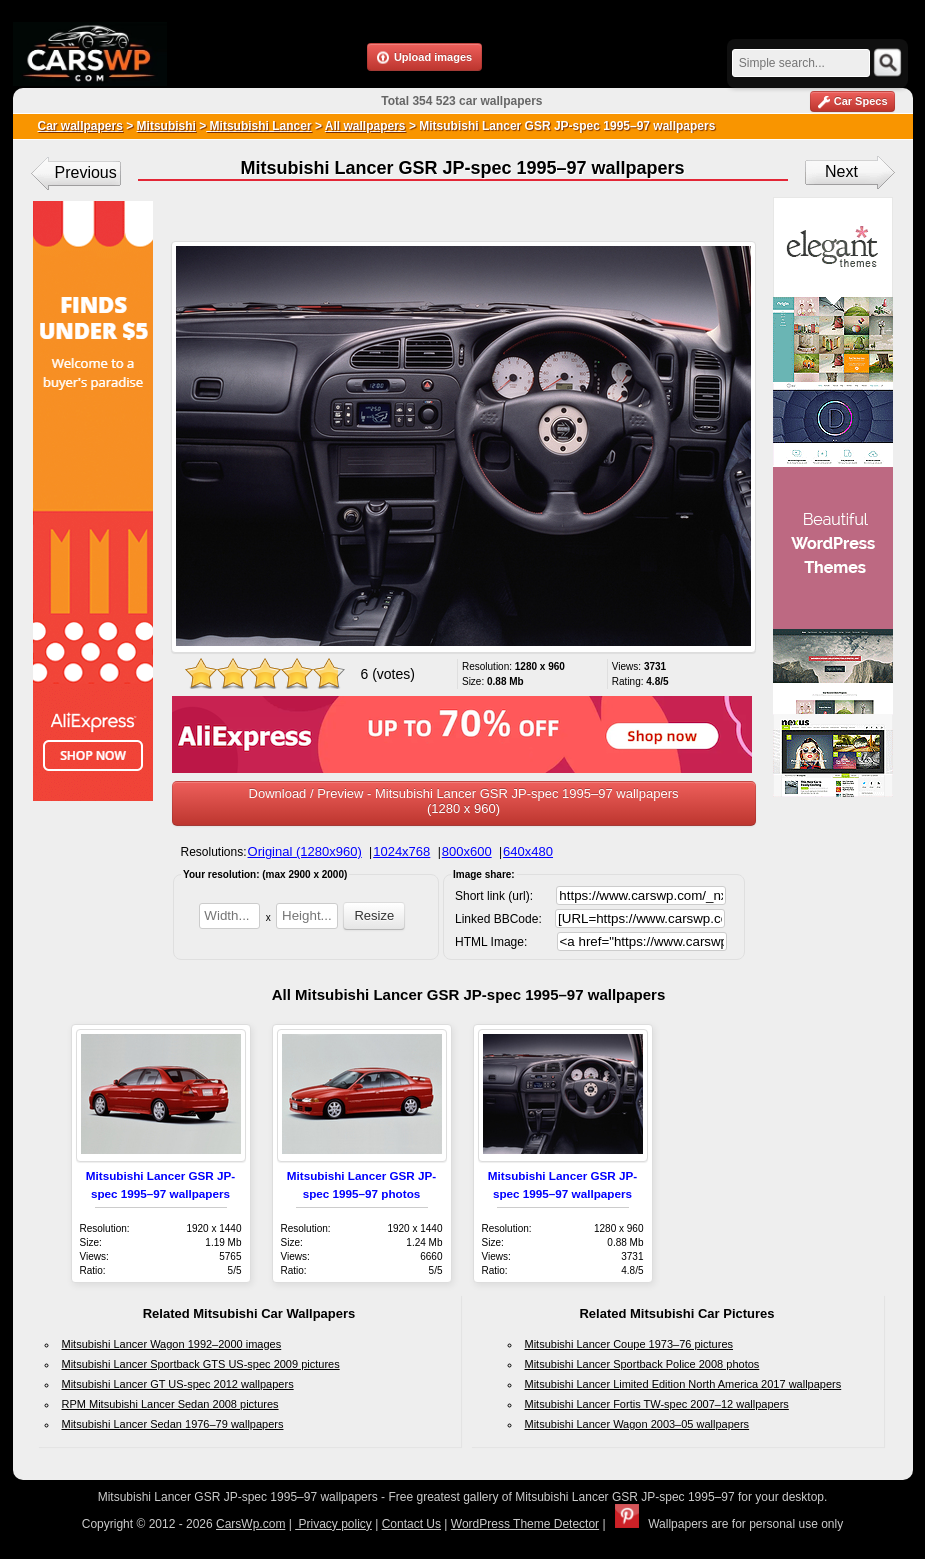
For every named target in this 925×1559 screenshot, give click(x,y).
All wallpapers (365, 126)
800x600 (467, 851)
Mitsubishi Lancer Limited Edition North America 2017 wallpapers (683, 1384)
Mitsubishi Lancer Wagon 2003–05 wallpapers (637, 1424)
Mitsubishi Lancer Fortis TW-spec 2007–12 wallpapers (657, 1404)
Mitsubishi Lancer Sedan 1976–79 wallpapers (173, 1424)
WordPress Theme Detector (525, 1524)
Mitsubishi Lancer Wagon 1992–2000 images (172, 1344)
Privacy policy (333, 1524)
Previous (86, 172)
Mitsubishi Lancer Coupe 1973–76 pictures (629, 1344)
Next (841, 171)
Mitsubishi (166, 126)
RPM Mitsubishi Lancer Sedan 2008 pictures (170, 1404)
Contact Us (411, 1524)
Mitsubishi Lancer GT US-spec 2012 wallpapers (178, 1384)
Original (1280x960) (305, 851)
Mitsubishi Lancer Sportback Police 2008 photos (642, 1364)
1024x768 (401, 851)
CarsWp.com (250, 1524)
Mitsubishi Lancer (258, 126)
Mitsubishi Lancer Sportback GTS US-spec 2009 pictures (201, 1364)
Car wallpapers (80, 126)
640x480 (528, 851)
